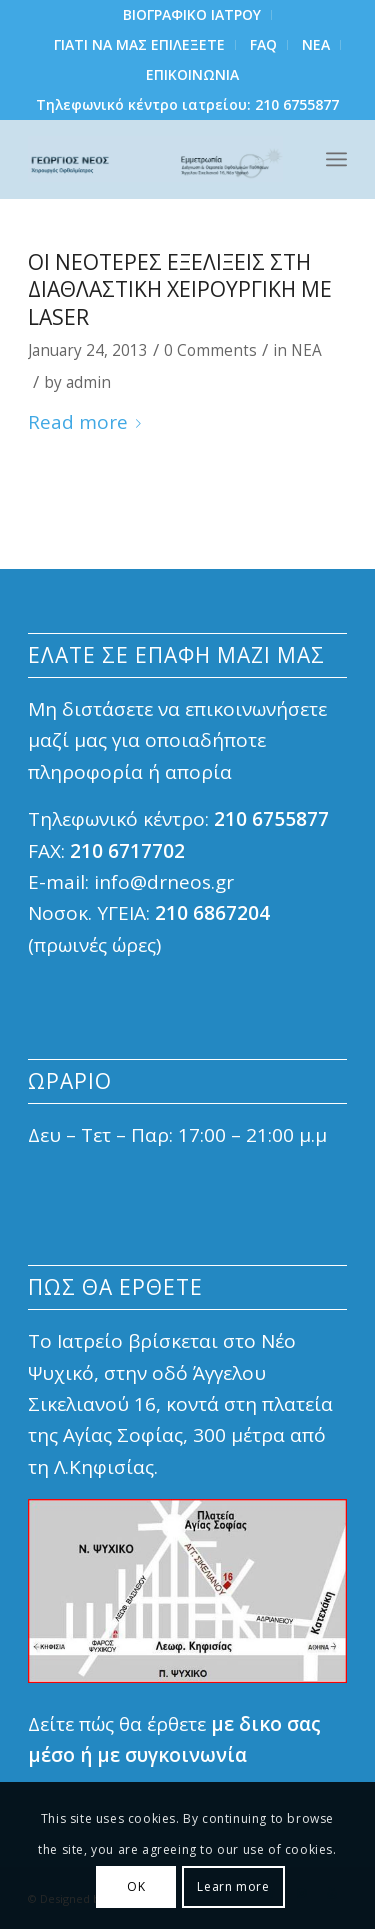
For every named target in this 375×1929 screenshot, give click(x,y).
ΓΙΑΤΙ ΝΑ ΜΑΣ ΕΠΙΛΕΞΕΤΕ (139, 44)
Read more (88, 422)
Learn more (233, 1886)
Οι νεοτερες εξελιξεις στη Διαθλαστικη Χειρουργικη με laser (180, 289)
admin (88, 382)
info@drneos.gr (164, 882)
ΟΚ (136, 1886)
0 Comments (210, 350)
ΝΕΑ (306, 350)
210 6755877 (297, 104)
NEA (316, 44)
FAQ (263, 44)
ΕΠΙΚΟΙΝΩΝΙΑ (192, 74)
